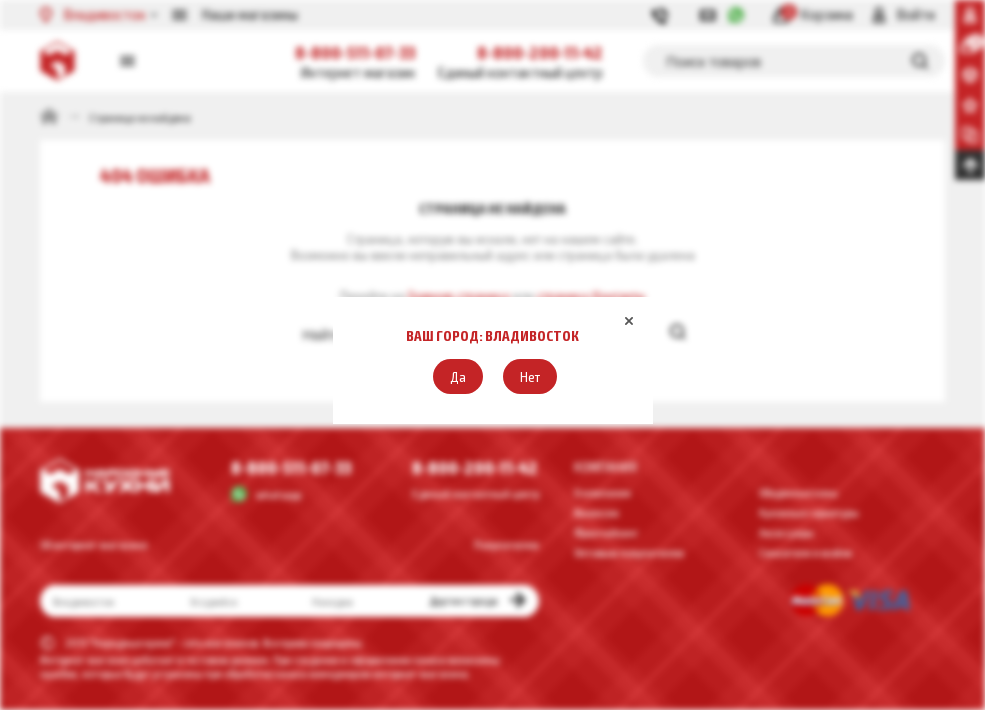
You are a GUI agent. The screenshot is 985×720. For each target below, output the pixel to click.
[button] (458, 376)
